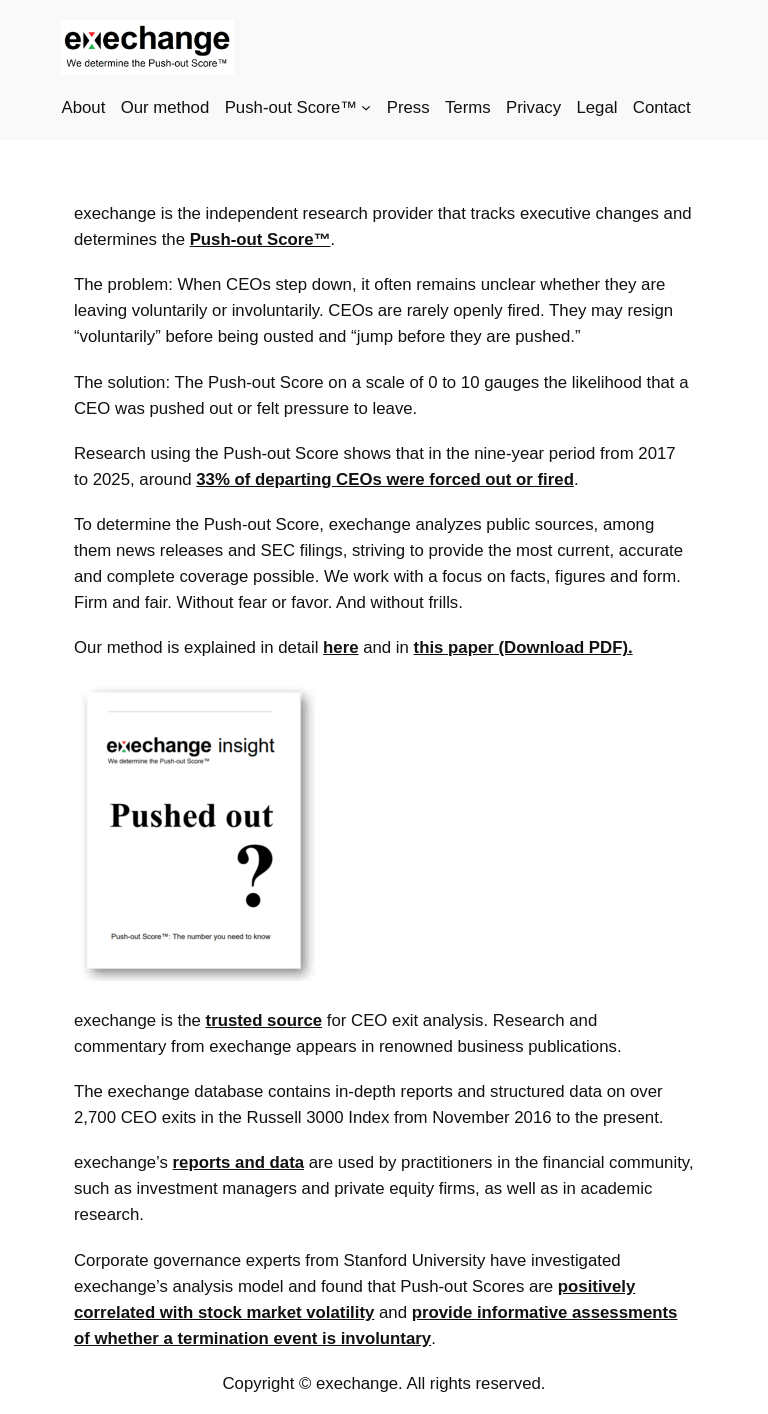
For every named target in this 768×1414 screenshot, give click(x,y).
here (340, 647)
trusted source (264, 1020)
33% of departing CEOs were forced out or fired (385, 479)
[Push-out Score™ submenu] (366, 107)
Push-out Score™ (260, 239)
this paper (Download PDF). (523, 647)
